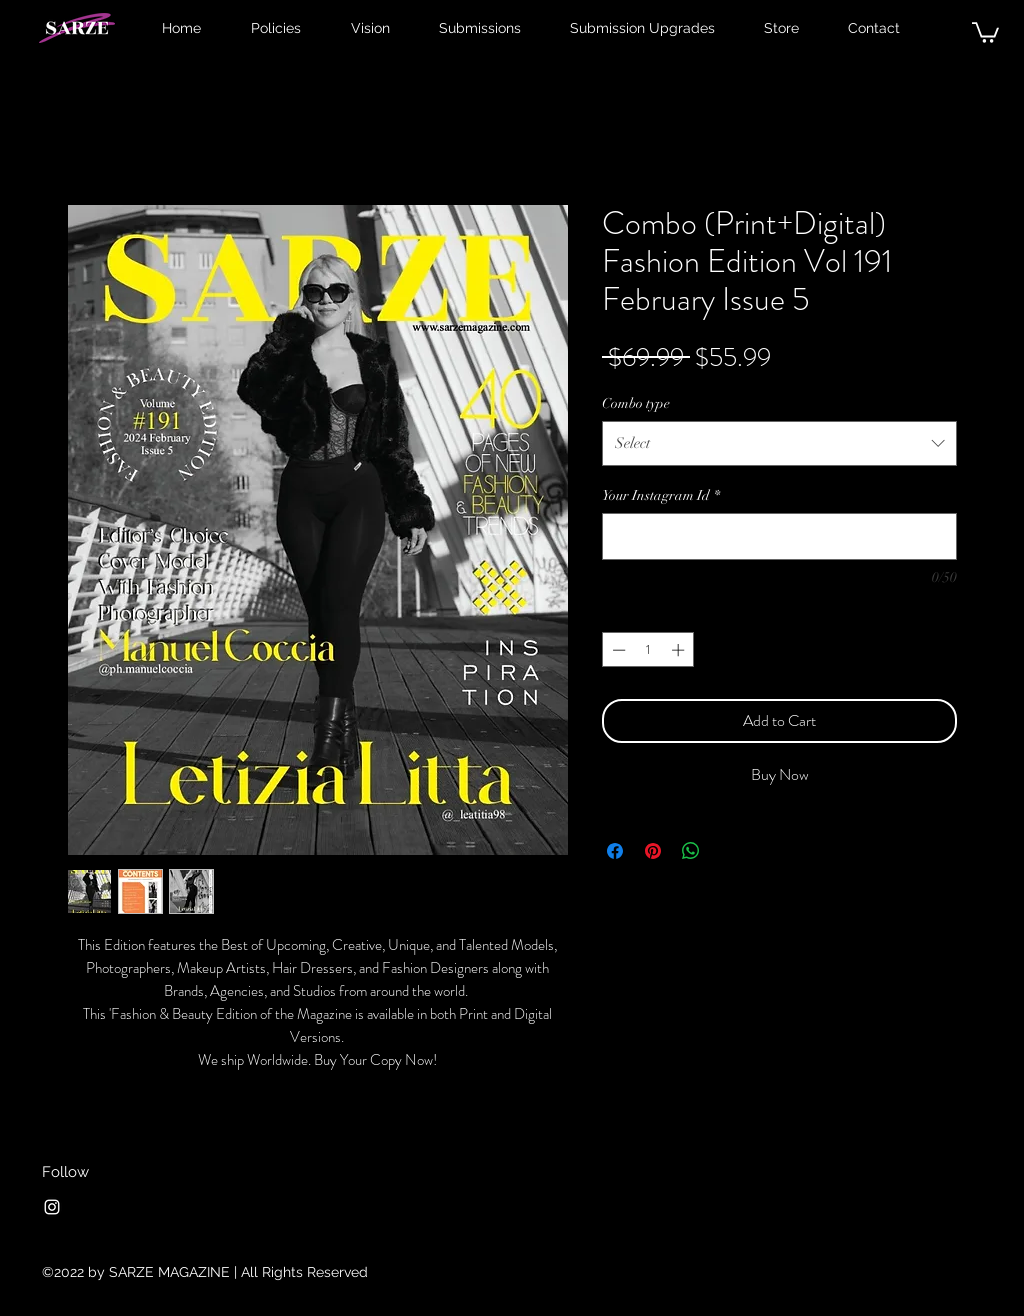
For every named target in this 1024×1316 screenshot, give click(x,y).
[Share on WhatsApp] (691, 851)
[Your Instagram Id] (779, 536)
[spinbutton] (648, 650)
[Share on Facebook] (615, 851)
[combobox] (779, 443)
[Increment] (680, 650)
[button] (985, 31)
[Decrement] (617, 650)
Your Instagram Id (661, 495)
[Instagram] (52, 1207)
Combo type (636, 403)
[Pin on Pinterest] (653, 851)
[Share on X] (729, 851)
